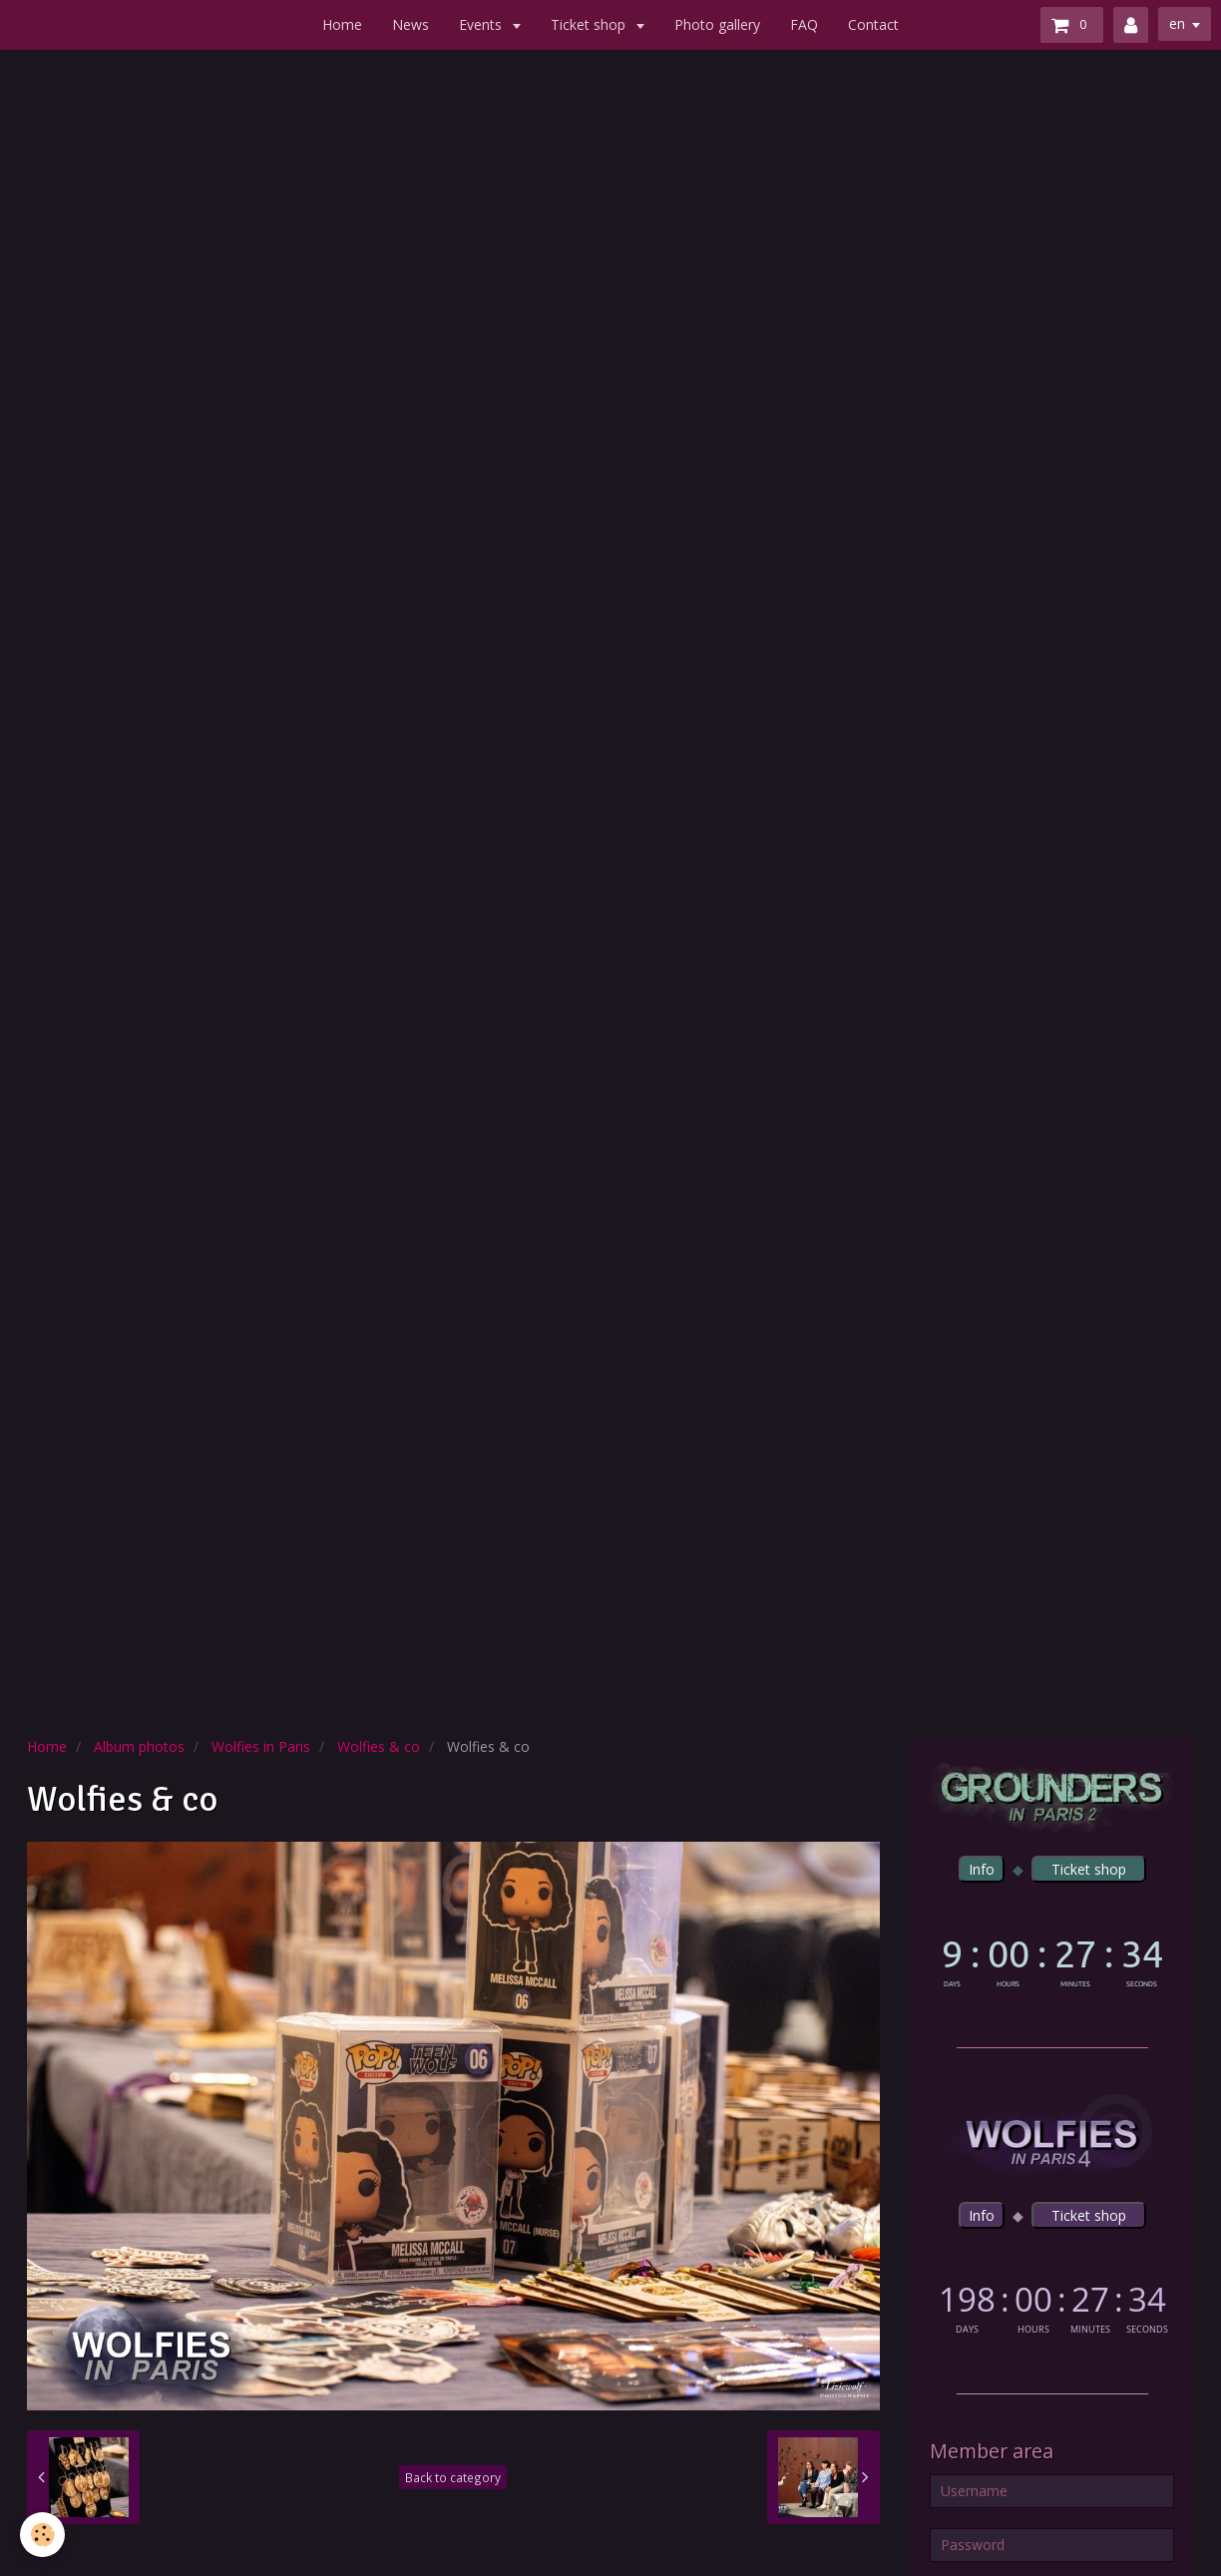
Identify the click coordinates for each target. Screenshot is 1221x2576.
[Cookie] (42, 2534)
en (1177, 23)
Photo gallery (717, 24)
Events (482, 24)
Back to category (453, 2477)
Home (342, 24)
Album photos (139, 1746)
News (410, 24)
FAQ (804, 24)
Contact (873, 24)
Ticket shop (590, 24)
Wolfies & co (378, 1746)
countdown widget (1052, 1959)
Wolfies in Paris (260, 1746)
